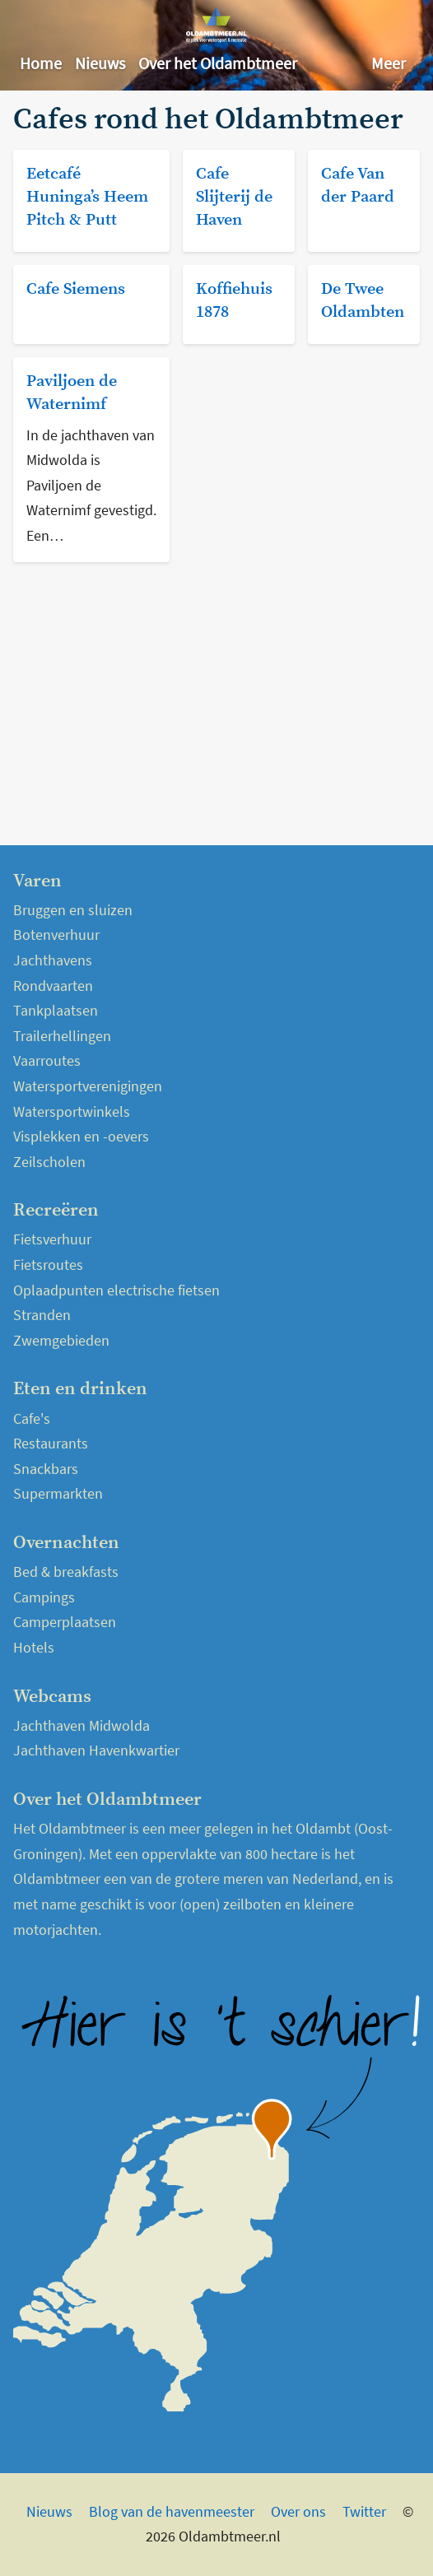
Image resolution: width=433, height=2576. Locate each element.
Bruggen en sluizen (73, 909)
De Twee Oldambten (362, 301)
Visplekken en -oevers (81, 1136)
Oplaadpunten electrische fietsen (116, 1290)
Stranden (42, 1314)
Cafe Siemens (75, 289)
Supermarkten (58, 1493)
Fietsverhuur (52, 1239)
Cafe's (31, 1418)
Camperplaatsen (64, 1621)
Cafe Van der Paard (357, 185)
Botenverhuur (56, 934)
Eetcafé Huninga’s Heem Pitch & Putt (87, 197)
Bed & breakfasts (66, 1571)
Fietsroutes (48, 1264)
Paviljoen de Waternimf (71, 393)
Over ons (298, 2511)
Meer (388, 63)
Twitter (364, 2511)
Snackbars (45, 1468)
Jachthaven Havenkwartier (96, 1750)
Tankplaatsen (55, 1010)
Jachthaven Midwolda (81, 1725)
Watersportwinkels (71, 1111)
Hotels (33, 1647)
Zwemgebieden (61, 1340)
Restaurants (50, 1443)
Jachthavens (52, 960)
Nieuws (100, 63)
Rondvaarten (53, 985)
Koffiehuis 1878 (234, 301)
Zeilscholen (49, 1161)
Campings (44, 1597)
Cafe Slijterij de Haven (234, 197)
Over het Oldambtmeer (217, 63)
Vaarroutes (47, 1060)
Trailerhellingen (62, 1035)
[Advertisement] (216, 690)
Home (41, 63)
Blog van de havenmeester (171, 2511)
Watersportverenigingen (87, 1085)
